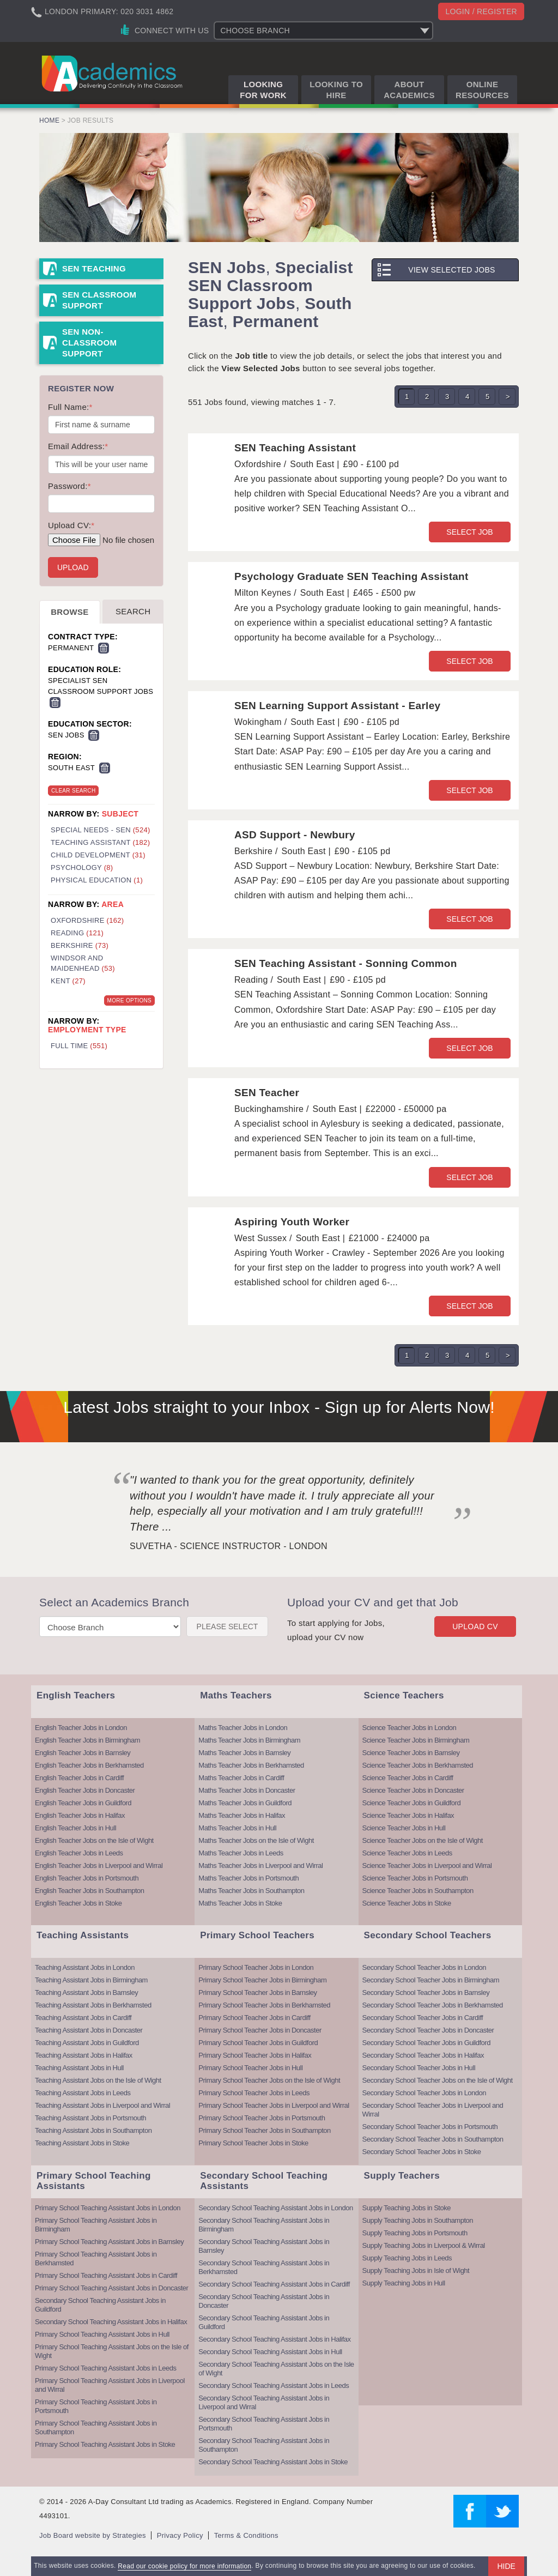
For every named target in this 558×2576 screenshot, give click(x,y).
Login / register (481, 11)
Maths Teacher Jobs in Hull (237, 1828)
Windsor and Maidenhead (83, 963)
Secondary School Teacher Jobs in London (424, 1967)
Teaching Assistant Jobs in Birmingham (91, 1980)
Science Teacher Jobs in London (409, 1728)
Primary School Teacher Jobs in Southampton (264, 2130)
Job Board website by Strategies (92, 2535)
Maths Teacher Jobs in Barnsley (244, 1753)
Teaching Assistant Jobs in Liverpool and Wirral (102, 2105)
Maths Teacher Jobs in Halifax (241, 1815)
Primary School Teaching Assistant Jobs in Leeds (106, 2368)
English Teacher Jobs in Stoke (78, 1903)
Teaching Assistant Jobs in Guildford (87, 2043)
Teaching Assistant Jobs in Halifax (83, 2055)
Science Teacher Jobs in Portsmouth (415, 1878)
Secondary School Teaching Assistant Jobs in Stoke (273, 2462)
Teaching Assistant (100, 842)
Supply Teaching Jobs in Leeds (407, 2258)
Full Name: (70, 407)
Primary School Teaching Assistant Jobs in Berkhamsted (96, 2258)
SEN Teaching (94, 268)
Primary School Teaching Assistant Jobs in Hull (102, 2334)
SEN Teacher (266, 1092)
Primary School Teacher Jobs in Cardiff (254, 2017)
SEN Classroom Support (99, 300)
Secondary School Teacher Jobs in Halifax (423, 2055)
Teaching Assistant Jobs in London (85, 1967)
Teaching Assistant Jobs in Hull (79, 2068)
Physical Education (97, 880)
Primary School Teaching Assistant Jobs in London (107, 2208)
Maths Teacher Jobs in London (242, 1728)
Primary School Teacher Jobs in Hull (250, 2068)
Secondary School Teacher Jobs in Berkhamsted (432, 2005)
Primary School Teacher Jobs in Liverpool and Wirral (273, 2105)
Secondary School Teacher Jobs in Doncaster (428, 2030)
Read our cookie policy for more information (184, 2566)
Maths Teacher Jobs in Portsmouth (248, 1878)
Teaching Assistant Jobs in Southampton (93, 2130)
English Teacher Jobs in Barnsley (82, 1753)
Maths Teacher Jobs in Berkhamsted (251, 1765)
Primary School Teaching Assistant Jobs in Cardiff (106, 2275)
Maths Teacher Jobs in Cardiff (241, 1778)
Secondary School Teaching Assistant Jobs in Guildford (100, 2304)
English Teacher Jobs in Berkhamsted (89, 1765)
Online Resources (482, 90)
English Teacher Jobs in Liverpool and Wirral (98, 1865)
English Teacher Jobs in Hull (75, 1828)
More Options (129, 1000)
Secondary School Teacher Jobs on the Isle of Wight (437, 2080)
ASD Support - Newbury (294, 834)
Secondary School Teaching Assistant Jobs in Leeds (273, 2385)
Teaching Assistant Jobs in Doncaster (88, 2030)
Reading (77, 933)
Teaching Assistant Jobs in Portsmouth (90, 2118)
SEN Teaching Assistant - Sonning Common (345, 963)
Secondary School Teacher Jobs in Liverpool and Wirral (433, 2109)
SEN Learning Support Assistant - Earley (337, 705)
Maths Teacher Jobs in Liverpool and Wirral (260, 1865)
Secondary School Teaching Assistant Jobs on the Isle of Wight (276, 2368)
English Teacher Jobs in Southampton (89, 1890)
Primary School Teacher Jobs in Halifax (254, 2055)
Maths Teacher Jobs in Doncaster (246, 1790)
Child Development (98, 855)
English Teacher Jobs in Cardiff (79, 1778)
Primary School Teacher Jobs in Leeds (254, 2093)
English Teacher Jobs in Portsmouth (86, 1878)
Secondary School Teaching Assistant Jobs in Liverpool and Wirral (263, 2402)
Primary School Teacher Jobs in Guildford (258, 2043)
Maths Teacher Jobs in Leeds (240, 1853)
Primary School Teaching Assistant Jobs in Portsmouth (96, 2406)
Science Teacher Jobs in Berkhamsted (417, 1765)
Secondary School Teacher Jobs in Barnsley (426, 1992)
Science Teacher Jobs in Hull (404, 1828)
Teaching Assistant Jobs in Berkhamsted (93, 2005)
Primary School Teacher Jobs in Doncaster (259, 2030)
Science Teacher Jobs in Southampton (418, 1890)
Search (133, 611)
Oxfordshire (87, 920)
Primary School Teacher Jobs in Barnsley (257, 1992)
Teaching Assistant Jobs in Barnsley (86, 1992)
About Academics (409, 90)
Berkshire (79, 945)
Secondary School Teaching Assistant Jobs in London (275, 2208)
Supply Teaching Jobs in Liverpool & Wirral (423, 2245)
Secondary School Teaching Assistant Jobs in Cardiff (274, 2284)
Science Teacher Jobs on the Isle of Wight (422, 1840)
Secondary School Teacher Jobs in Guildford (426, 2043)
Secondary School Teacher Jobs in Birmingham (430, 1980)
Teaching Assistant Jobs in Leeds (83, 2093)
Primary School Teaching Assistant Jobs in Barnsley (109, 2242)
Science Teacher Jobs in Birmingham (416, 1740)
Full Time (79, 1046)
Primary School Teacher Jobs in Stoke (253, 2143)
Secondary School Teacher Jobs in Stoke (421, 2152)
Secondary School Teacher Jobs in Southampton (433, 2139)
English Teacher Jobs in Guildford (83, 1803)
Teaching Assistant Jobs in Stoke (82, 2143)
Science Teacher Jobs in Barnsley (411, 1753)
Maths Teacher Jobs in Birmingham (249, 1740)
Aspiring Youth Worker (291, 1221)
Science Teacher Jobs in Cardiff (407, 1778)
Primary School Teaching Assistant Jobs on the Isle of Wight (112, 2351)
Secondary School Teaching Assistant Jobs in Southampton (263, 2444)
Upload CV (475, 1626)
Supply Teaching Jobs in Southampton (417, 2220)
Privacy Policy (180, 2535)
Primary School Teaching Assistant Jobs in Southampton (96, 2427)
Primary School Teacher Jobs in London (255, 1967)
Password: (69, 486)
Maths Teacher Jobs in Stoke (240, 1903)
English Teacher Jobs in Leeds (79, 1853)
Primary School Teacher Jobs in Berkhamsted (264, 2005)
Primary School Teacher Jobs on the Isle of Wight (269, 2080)
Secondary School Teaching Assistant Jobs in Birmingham (263, 2224)
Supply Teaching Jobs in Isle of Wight (416, 2270)
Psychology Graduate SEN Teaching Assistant (351, 576)
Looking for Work (263, 90)
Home (49, 120)
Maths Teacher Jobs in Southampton (251, 1890)
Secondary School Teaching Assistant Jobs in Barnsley (263, 2246)
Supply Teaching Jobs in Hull (403, 2283)
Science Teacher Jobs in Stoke (406, 1903)
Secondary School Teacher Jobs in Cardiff (422, 2017)
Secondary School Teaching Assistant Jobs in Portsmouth (263, 2423)
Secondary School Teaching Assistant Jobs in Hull (270, 2352)
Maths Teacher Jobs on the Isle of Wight (256, 1840)
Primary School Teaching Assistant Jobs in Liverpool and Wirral (110, 2385)
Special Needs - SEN (100, 830)
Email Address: (78, 446)
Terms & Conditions (246, 2535)
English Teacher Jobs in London (81, 1728)
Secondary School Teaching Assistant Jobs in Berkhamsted (263, 2267)
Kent (68, 981)
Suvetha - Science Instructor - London (228, 1546)
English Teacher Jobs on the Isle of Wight (94, 1840)
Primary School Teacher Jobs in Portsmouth (261, 2118)
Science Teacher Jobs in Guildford (411, 1803)
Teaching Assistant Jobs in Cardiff (83, 2017)
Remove (103, 648)
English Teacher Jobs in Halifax (80, 1815)
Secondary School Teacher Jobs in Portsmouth (430, 2127)
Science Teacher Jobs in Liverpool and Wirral (427, 1865)
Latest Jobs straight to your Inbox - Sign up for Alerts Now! (279, 1407)
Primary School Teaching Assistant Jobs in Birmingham (96, 2224)
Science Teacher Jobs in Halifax (408, 1815)
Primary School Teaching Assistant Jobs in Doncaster (111, 2288)
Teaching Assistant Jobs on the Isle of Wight (98, 2080)
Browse (69, 611)
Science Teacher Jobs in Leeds (407, 1853)
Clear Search (73, 791)
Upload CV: (71, 525)
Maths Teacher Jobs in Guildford (245, 1803)
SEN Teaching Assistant (295, 447)
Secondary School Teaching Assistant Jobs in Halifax (111, 2322)
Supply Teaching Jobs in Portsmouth (415, 2233)
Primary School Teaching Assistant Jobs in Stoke (105, 2444)
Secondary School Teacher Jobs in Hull (418, 2068)
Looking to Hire (336, 90)
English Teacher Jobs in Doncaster (85, 1790)
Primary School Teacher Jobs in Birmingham (262, 1980)
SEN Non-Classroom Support (89, 342)
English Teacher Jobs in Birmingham (87, 1740)
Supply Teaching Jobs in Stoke (406, 2208)
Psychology (82, 867)
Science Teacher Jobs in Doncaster (413, 1790)
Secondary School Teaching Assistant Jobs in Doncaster (263, 2301)
